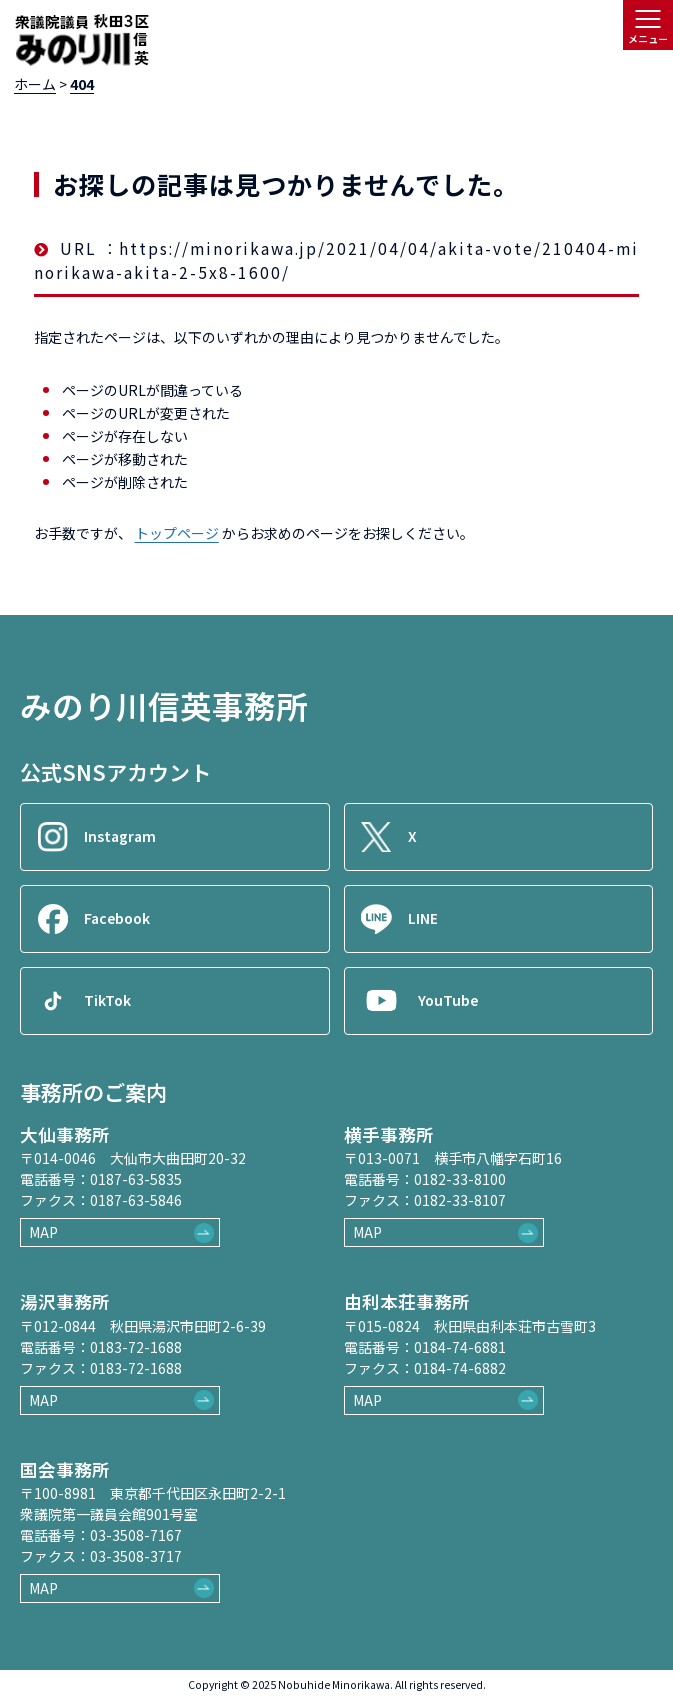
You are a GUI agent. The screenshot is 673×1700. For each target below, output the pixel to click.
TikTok (107, 1000)
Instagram (120, 836)
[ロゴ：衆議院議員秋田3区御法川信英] (81, 41)
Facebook (117, 918)
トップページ (177, 533)
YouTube (448, 1000)
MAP (43, 1232)
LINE (423, 918)
